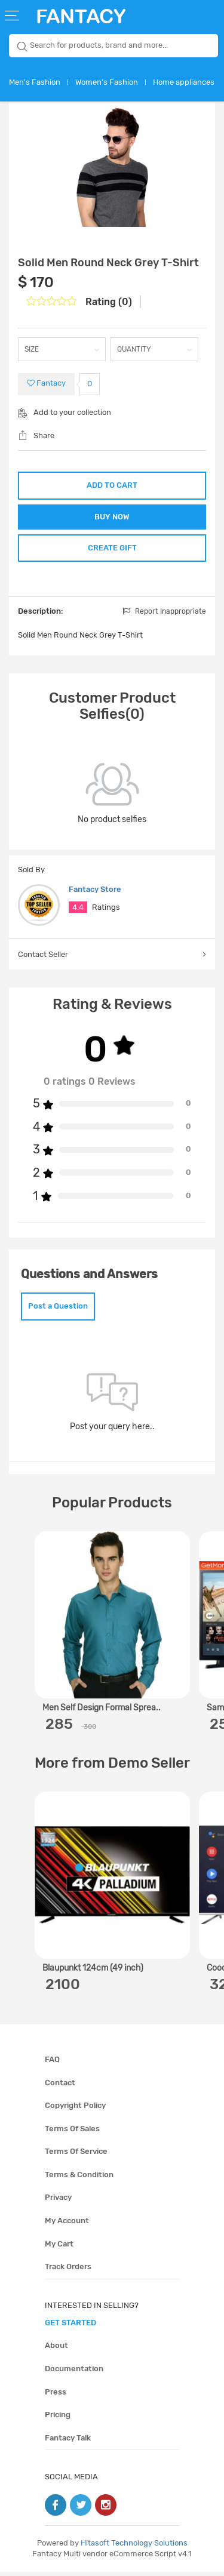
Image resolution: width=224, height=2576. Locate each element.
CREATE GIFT (112, 550)
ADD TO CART (112, 485)
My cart (59, 2247)
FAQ (52, 2063)
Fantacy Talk (68, 2441)
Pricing (57, 2418)
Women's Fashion (106, 82)
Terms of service (76, 2155)
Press (55, 2395)
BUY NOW (112, 517)
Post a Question (58, 1310)
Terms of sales (72, 2132)
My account (67, 2224)
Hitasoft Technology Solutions (134, 2547)
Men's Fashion (34, 82)
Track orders (68, 2270)
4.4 (78, 911)
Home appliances (183, 82)
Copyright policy (75, 2109)
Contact (60, 2086)
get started (70, 2326)
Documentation (74, 2372)
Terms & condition (79, 2178)
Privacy (58, 2201)
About (56, 2349)
